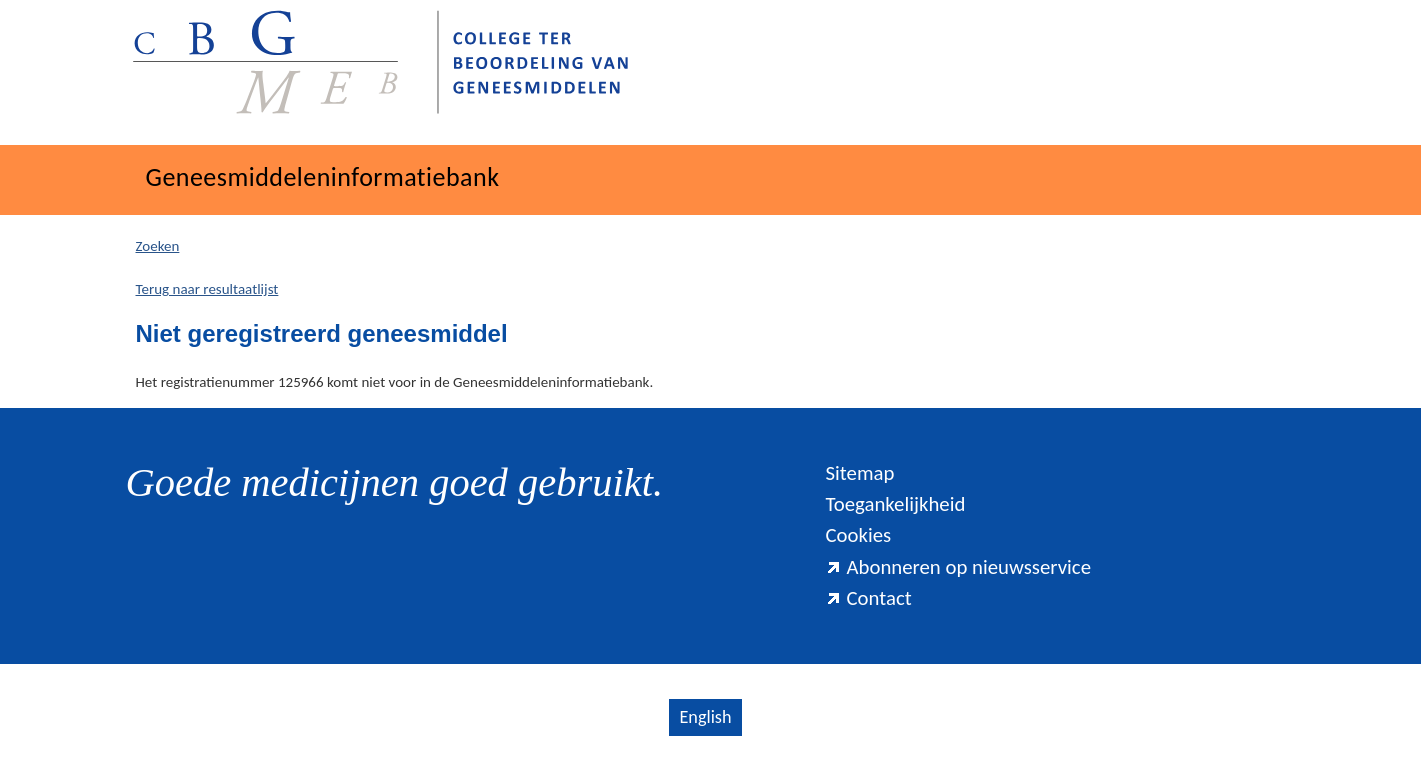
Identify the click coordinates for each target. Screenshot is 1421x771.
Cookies (858, 535)
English (705, 717)
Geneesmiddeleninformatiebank (323, 177)
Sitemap (859, 473)
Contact (868, 598)
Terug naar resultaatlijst (207, 289)
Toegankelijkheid (895, 504)
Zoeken (158, 246)
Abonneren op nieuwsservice (958, 567)
